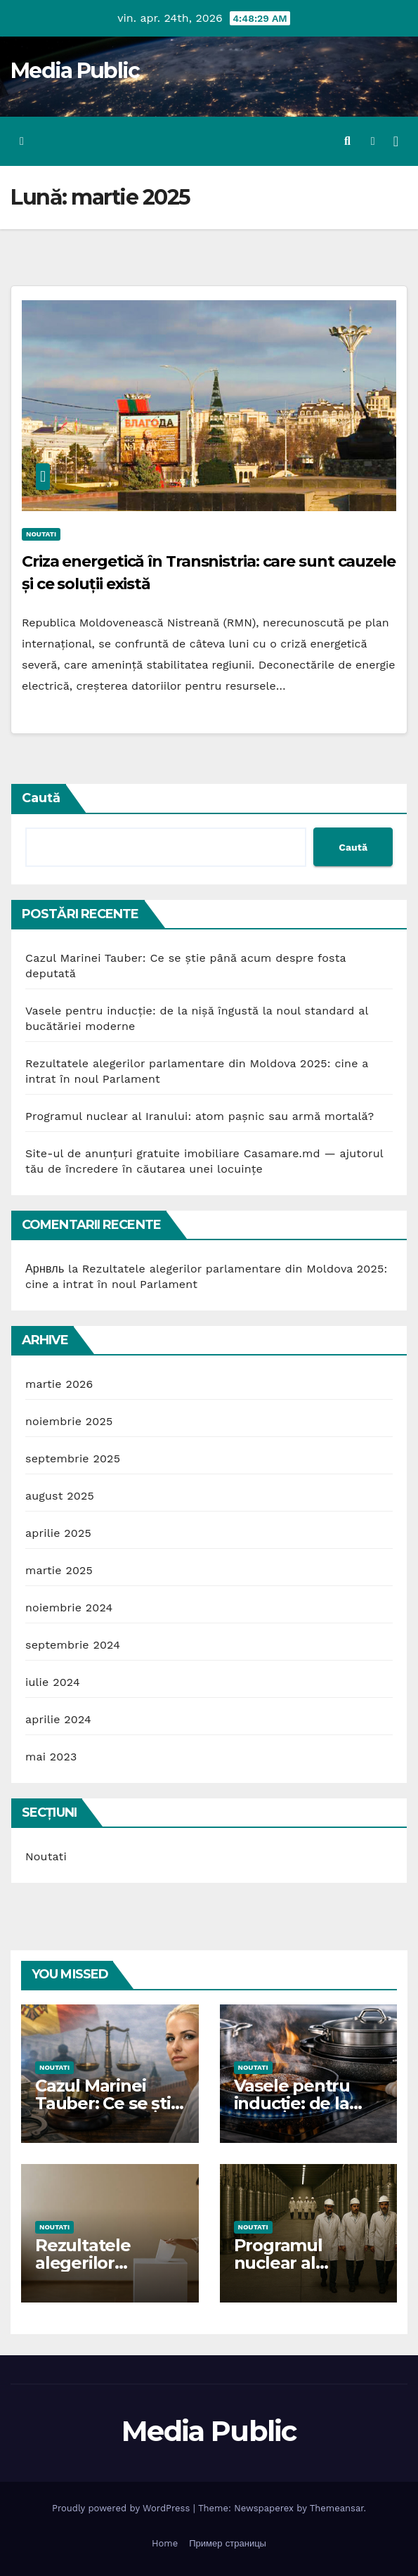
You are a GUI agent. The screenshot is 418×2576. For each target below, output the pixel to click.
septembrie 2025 (72, 1458)
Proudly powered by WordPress (122, 2508)
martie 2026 (59, 1384)
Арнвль (44, 1268)
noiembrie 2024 (68, 1607)
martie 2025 (59, 1570)
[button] (347, 141)
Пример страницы (227, 2543)
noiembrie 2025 (68, 1421)
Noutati (41, 534)
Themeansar (337, 2508)
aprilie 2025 (58, 1533)
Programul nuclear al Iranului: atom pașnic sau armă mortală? (199, 1116)
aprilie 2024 (58, 1719)
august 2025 (59, 1495)
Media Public (75, 71)
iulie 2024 (52, 1682)
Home (165, 2543)
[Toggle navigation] (395, 141)
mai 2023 (51, 1756)
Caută (41, 798)
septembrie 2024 (72, 1644)
